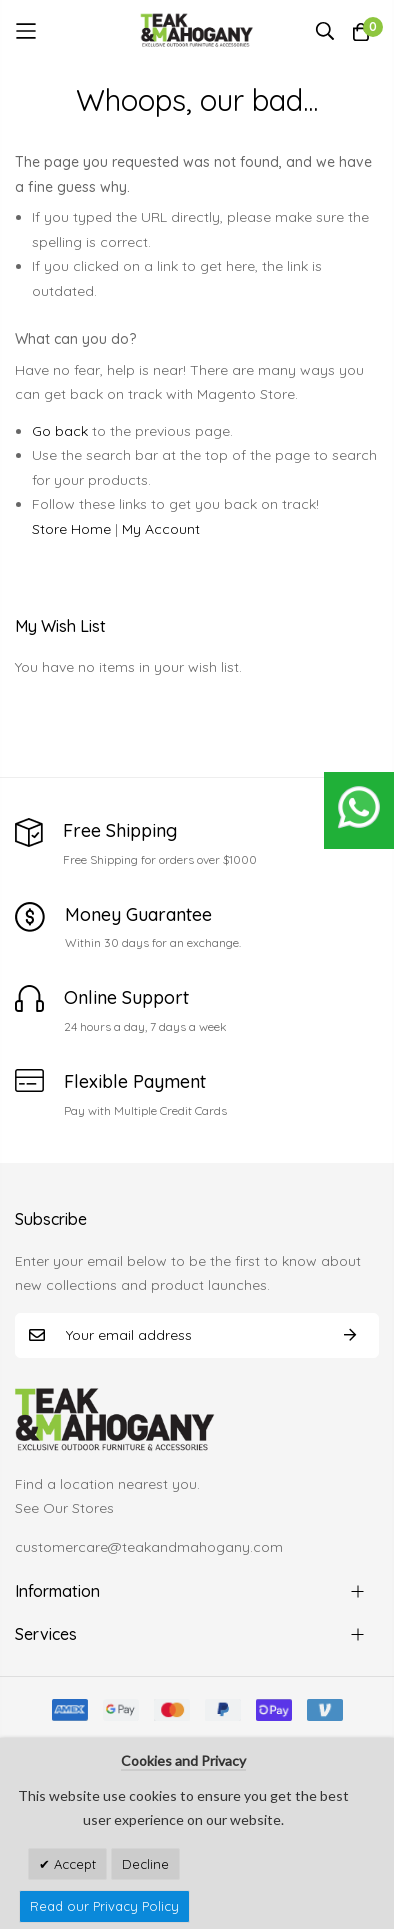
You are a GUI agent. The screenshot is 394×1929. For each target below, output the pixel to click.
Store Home (71, 529)
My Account (161, 529)
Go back (60, 431)
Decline (145, 1864)
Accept (73, 1864)
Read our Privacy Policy (104, 1906)
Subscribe (350, 1335)
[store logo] (197, 31)
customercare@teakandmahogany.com (149, 1547)
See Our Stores (64, 1508)
